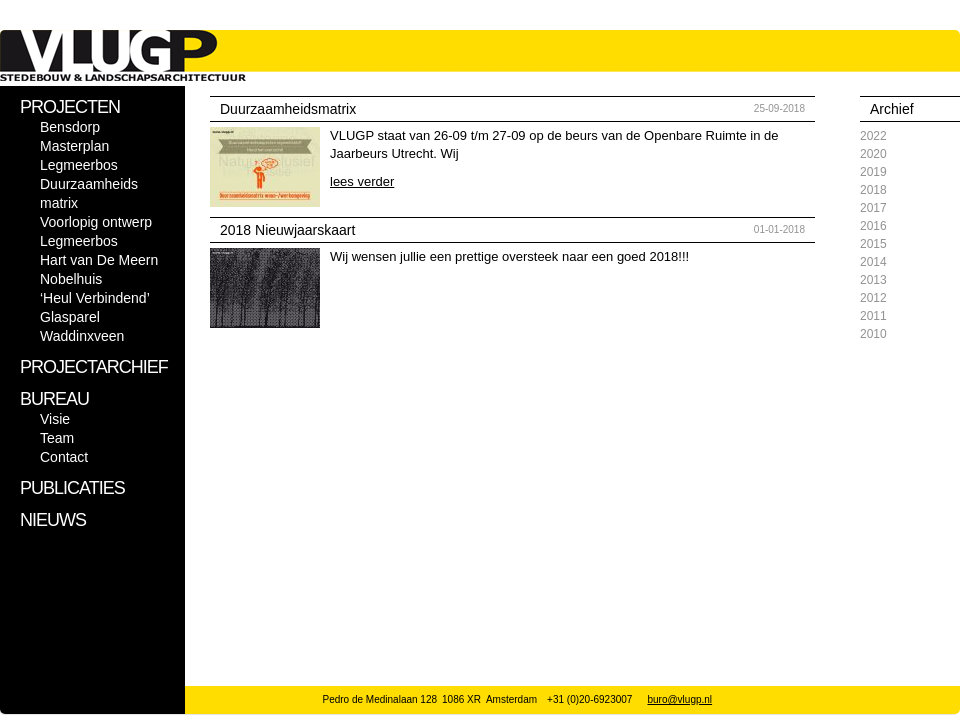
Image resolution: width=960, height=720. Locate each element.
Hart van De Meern (99, 260)
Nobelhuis (71, 279)
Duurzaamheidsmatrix (288, 109)
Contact (64, 457)
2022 (873, 136)
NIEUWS (53, 520)
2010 (873, 334)
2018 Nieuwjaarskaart (287, 230)
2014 (873, 262)
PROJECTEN (70, 107)
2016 (873, 226)
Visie (55, 419)
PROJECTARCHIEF (94, 367)
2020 (873, 154)
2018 (873, 190)
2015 (873, 244)
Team (57, 438)
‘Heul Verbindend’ (95, 298)
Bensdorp (70, 127)
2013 (873, 280)
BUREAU (54, 399)
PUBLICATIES (72, 488)
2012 (873, 298)
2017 (873, 208)
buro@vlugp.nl (679, 699)
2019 (873, 172)
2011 (873, 316)
